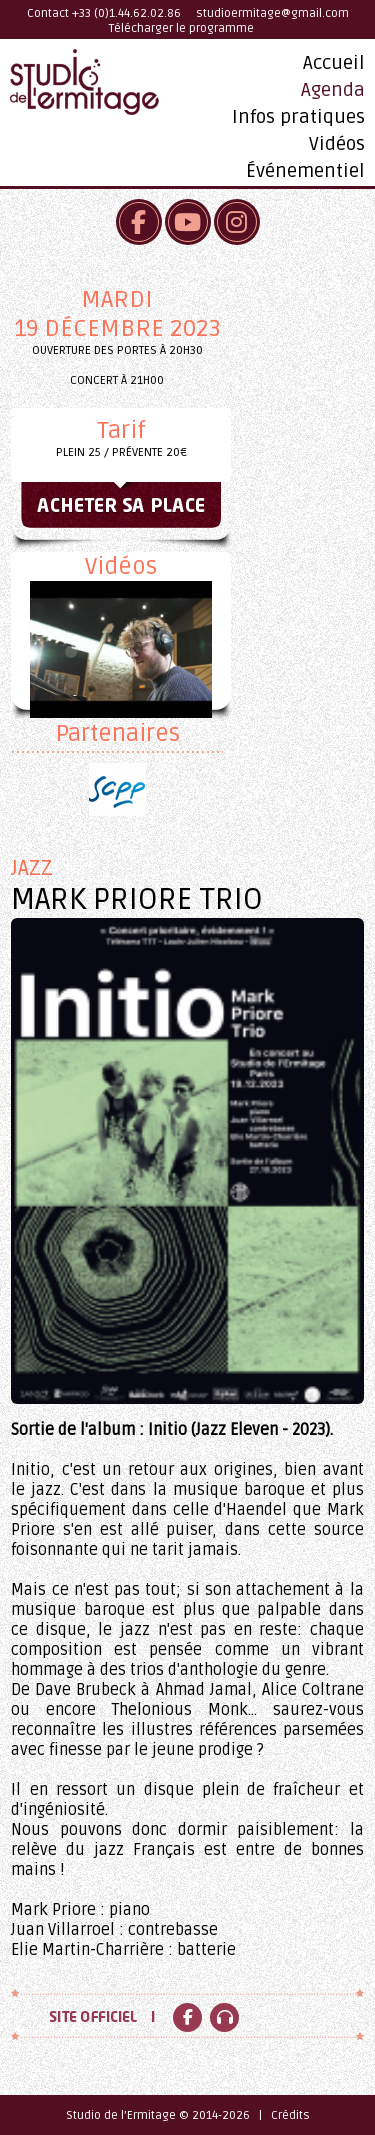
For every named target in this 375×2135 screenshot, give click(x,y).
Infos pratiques (298, 117)
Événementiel (305, 171)
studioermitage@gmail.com (272, 13)
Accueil (334, 63)
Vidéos (337, 144)
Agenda (333, 90)
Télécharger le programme (181, 28)
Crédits (290, 2115)
